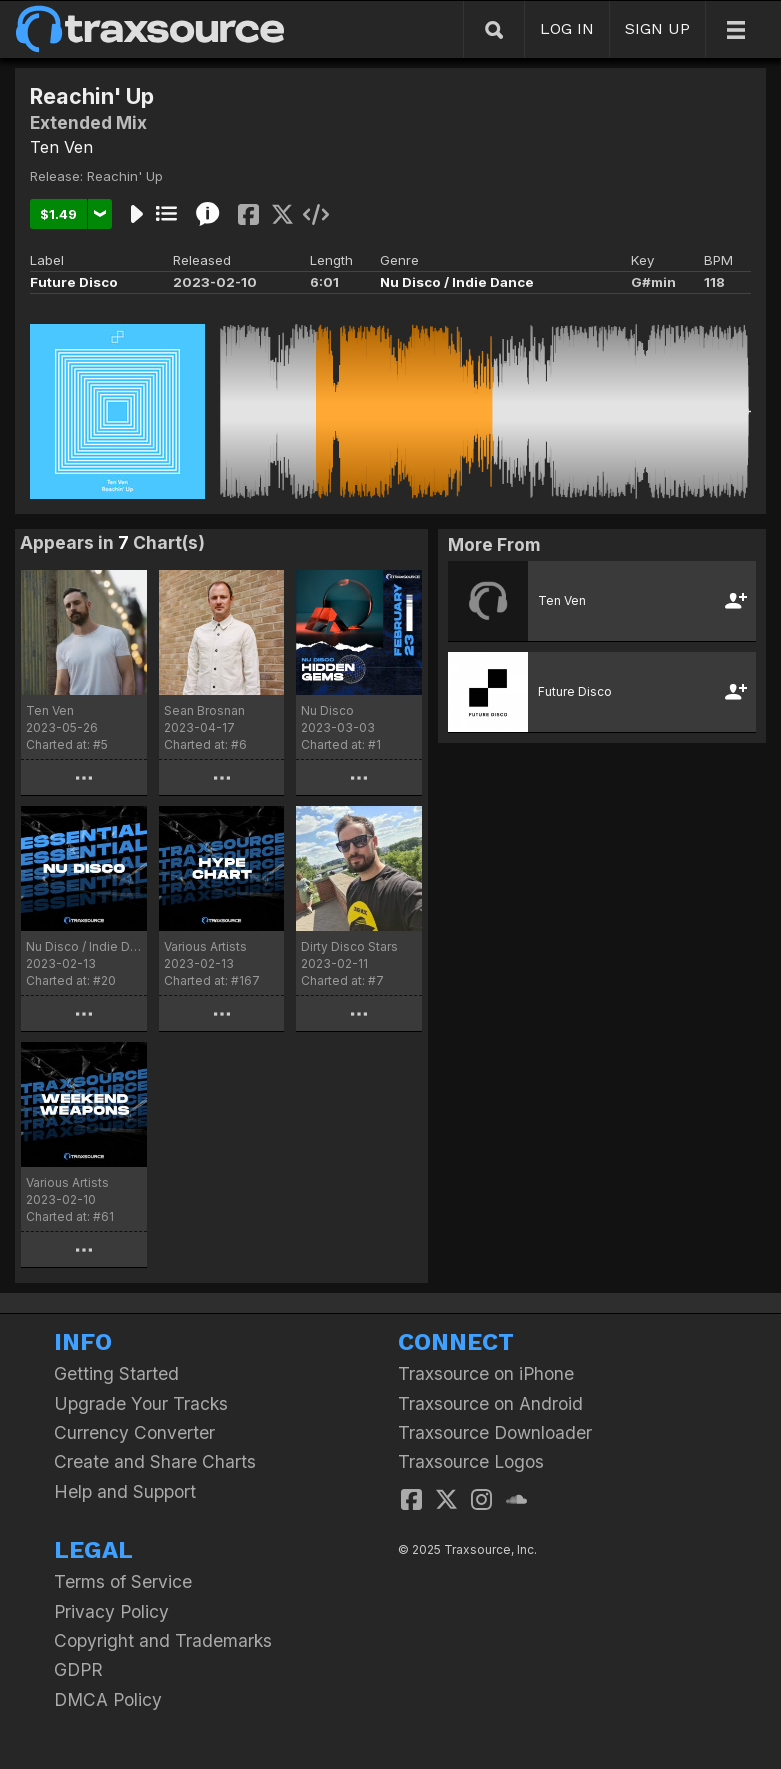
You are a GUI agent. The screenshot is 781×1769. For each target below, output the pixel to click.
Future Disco (74, 282)
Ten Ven (61, 147)
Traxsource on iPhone (486, 1373)
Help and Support (125, 1491)
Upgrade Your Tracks (141, 1403)
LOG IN (567, 28)
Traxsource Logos (471, 1461)
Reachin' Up (125, 176)
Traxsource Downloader (495, 1432)
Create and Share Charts (155, 1461)
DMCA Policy (108, 1699)
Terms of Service (123, 1581)
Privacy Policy (111, 1611)
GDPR (78, 1669)
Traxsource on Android (490, 1403)
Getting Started (116, 1373)
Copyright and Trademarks (163, 1640)
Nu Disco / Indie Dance (457, 282)
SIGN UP (657, 28)
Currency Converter (134, 1432)
